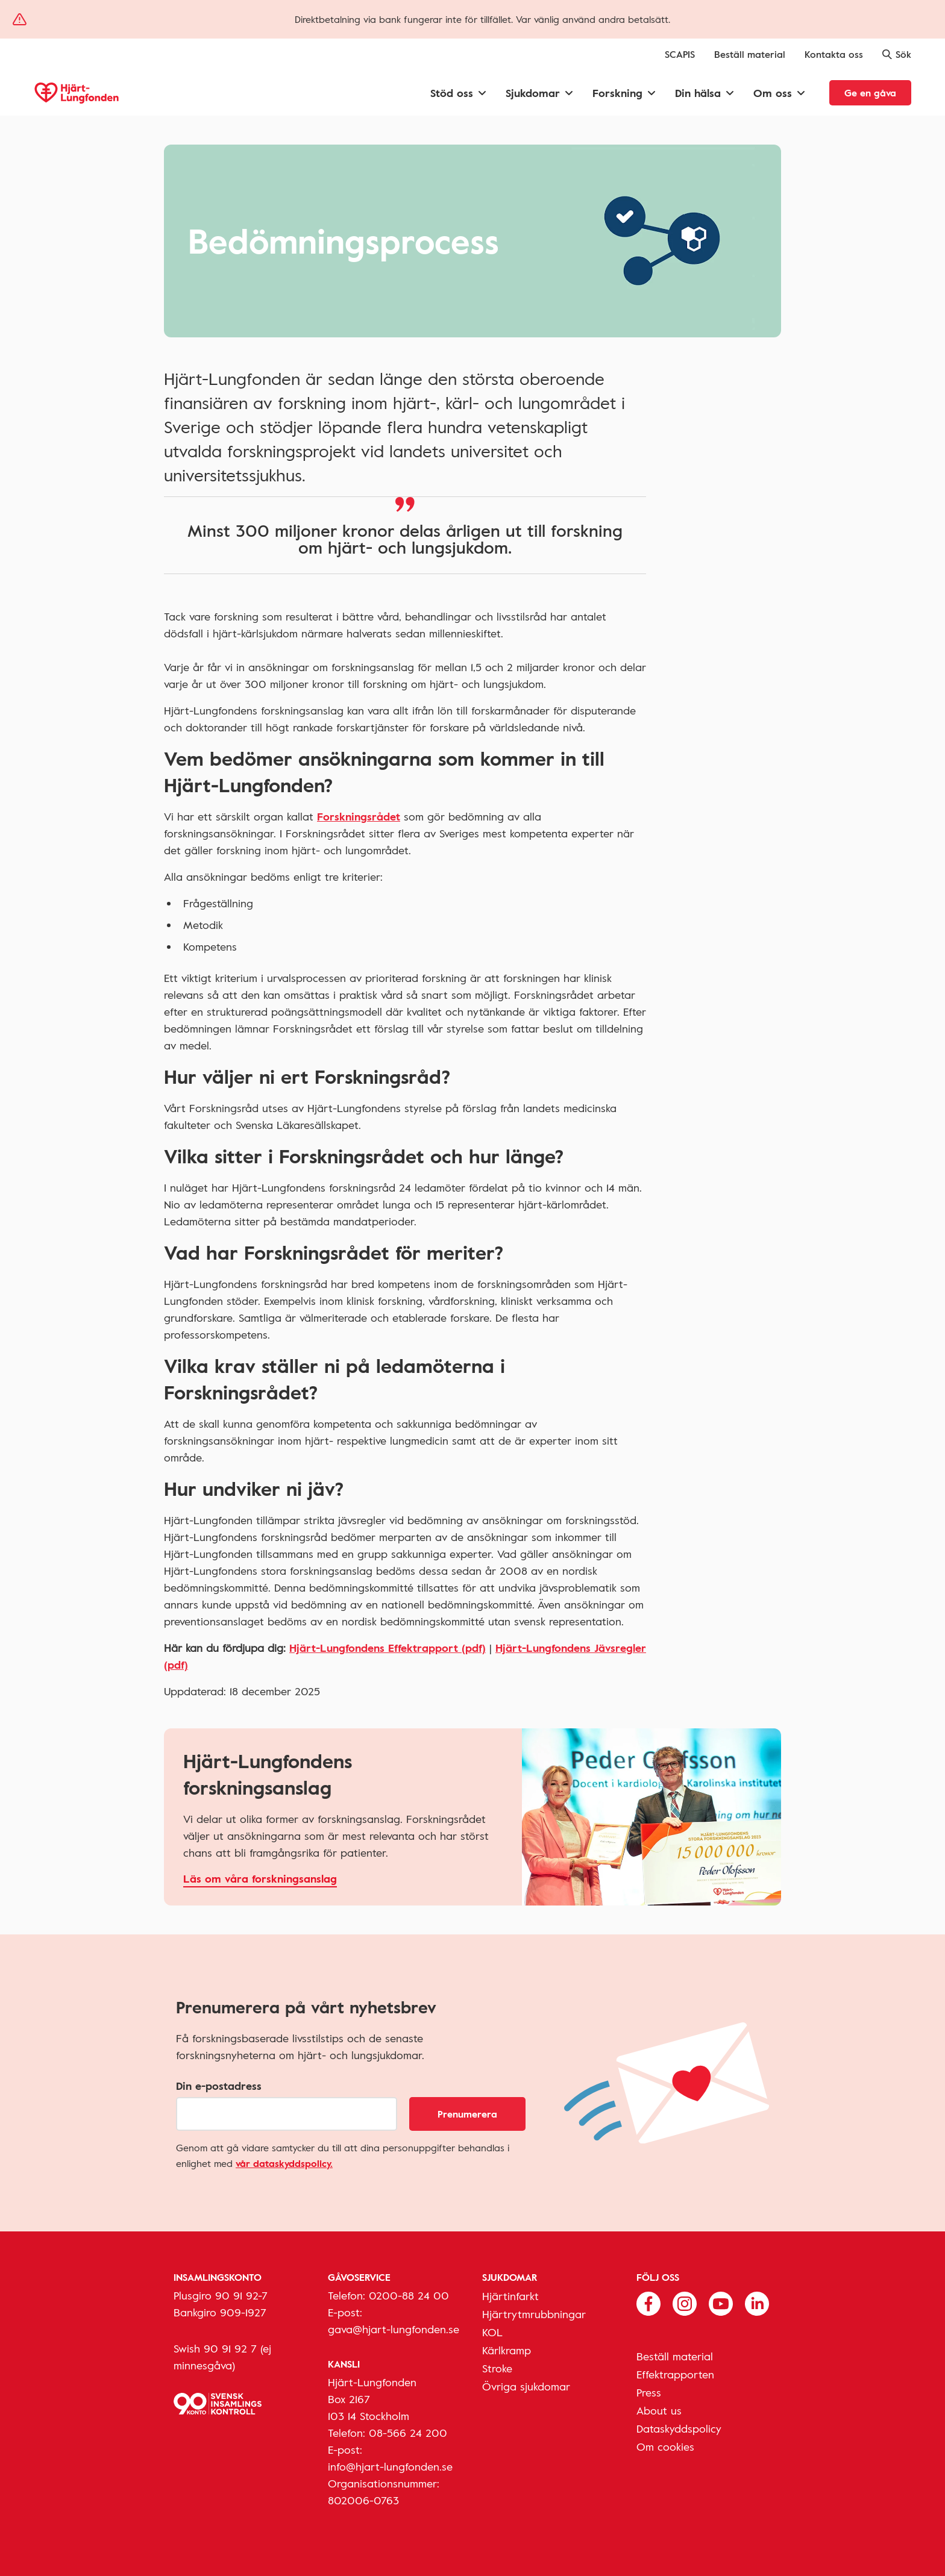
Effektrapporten (675, 2374)
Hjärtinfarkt (510, 2296)
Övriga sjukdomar (526, 2386)
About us (659, 2410)
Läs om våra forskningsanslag (260, 1878)
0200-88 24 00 (409, 2295)
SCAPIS (680, 54)
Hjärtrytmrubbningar (534, 2314)
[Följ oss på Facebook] (648, 2302)
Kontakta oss (834, 54)
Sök (896, 54)
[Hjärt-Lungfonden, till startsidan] (76, 93)
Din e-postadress (219, 2085)
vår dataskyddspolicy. (284, 2163)
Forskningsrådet (358, 816)
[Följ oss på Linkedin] (757, 2302)
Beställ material (749, 54)
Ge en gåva (870, 93)
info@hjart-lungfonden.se (390, 2466)
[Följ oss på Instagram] (685, 2302)
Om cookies (665, 2446)
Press (648, 2392)
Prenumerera (467, 2114)
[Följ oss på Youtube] (721, 2302)
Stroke (497, 2368)
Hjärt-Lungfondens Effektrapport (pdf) (387, 1647)
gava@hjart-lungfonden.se (393, 2329)
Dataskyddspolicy (678, 2428)
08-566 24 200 (408, 2432)
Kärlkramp (506, 2350)
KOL (492, 2332)
